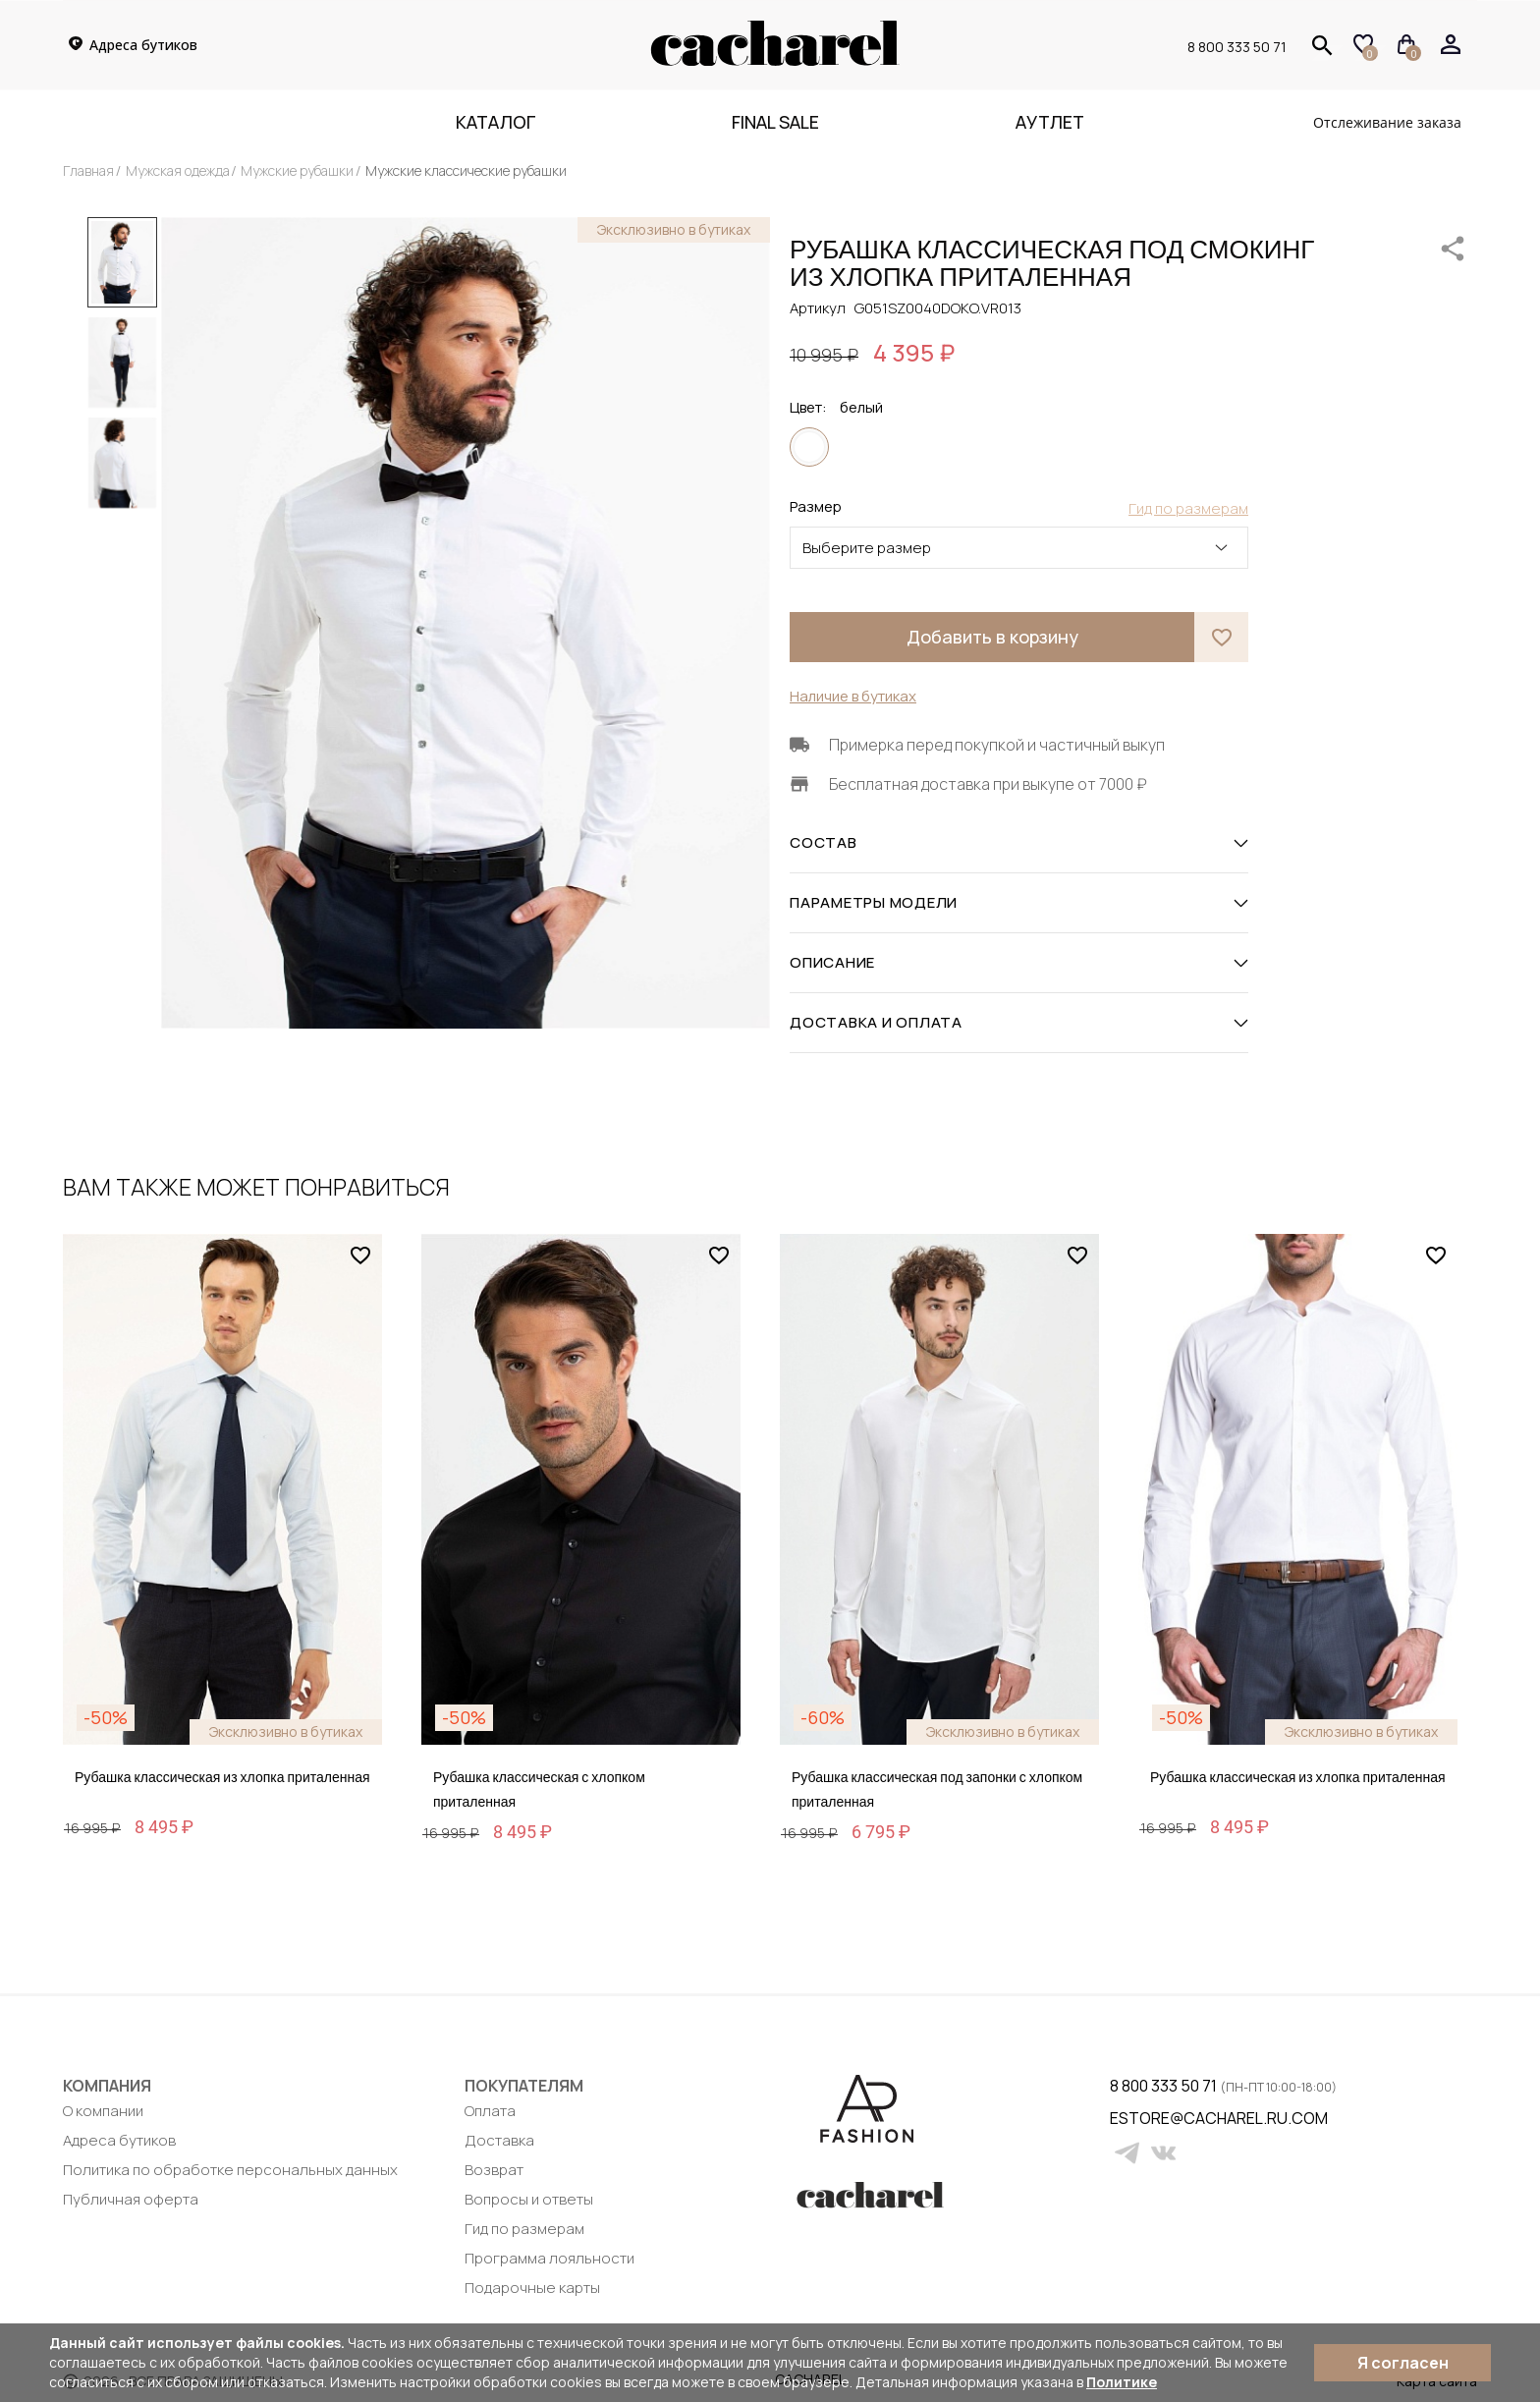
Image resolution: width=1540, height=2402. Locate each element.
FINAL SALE (775, 122)
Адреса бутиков (119, 2140)
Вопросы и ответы (529, 2199)
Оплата (490, 2110)
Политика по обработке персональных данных (230, 2169)
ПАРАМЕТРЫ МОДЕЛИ (1019, 903)
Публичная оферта (130, 2199)
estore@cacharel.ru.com (1122, 2118)
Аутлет (1050, 122)
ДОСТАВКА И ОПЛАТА (1019, 1023)
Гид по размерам (524, 2228)
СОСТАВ (1019, 843)
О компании (103, 2110)
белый (809, 447)
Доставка (499, 2140)
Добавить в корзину (992, 636)
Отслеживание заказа (1387, 122)
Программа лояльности (549, 2258)
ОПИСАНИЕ (1019, 963)
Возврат (494, 2169)
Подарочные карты (532, 2287)
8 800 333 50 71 (1237, 46)
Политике (1121, 2382)
